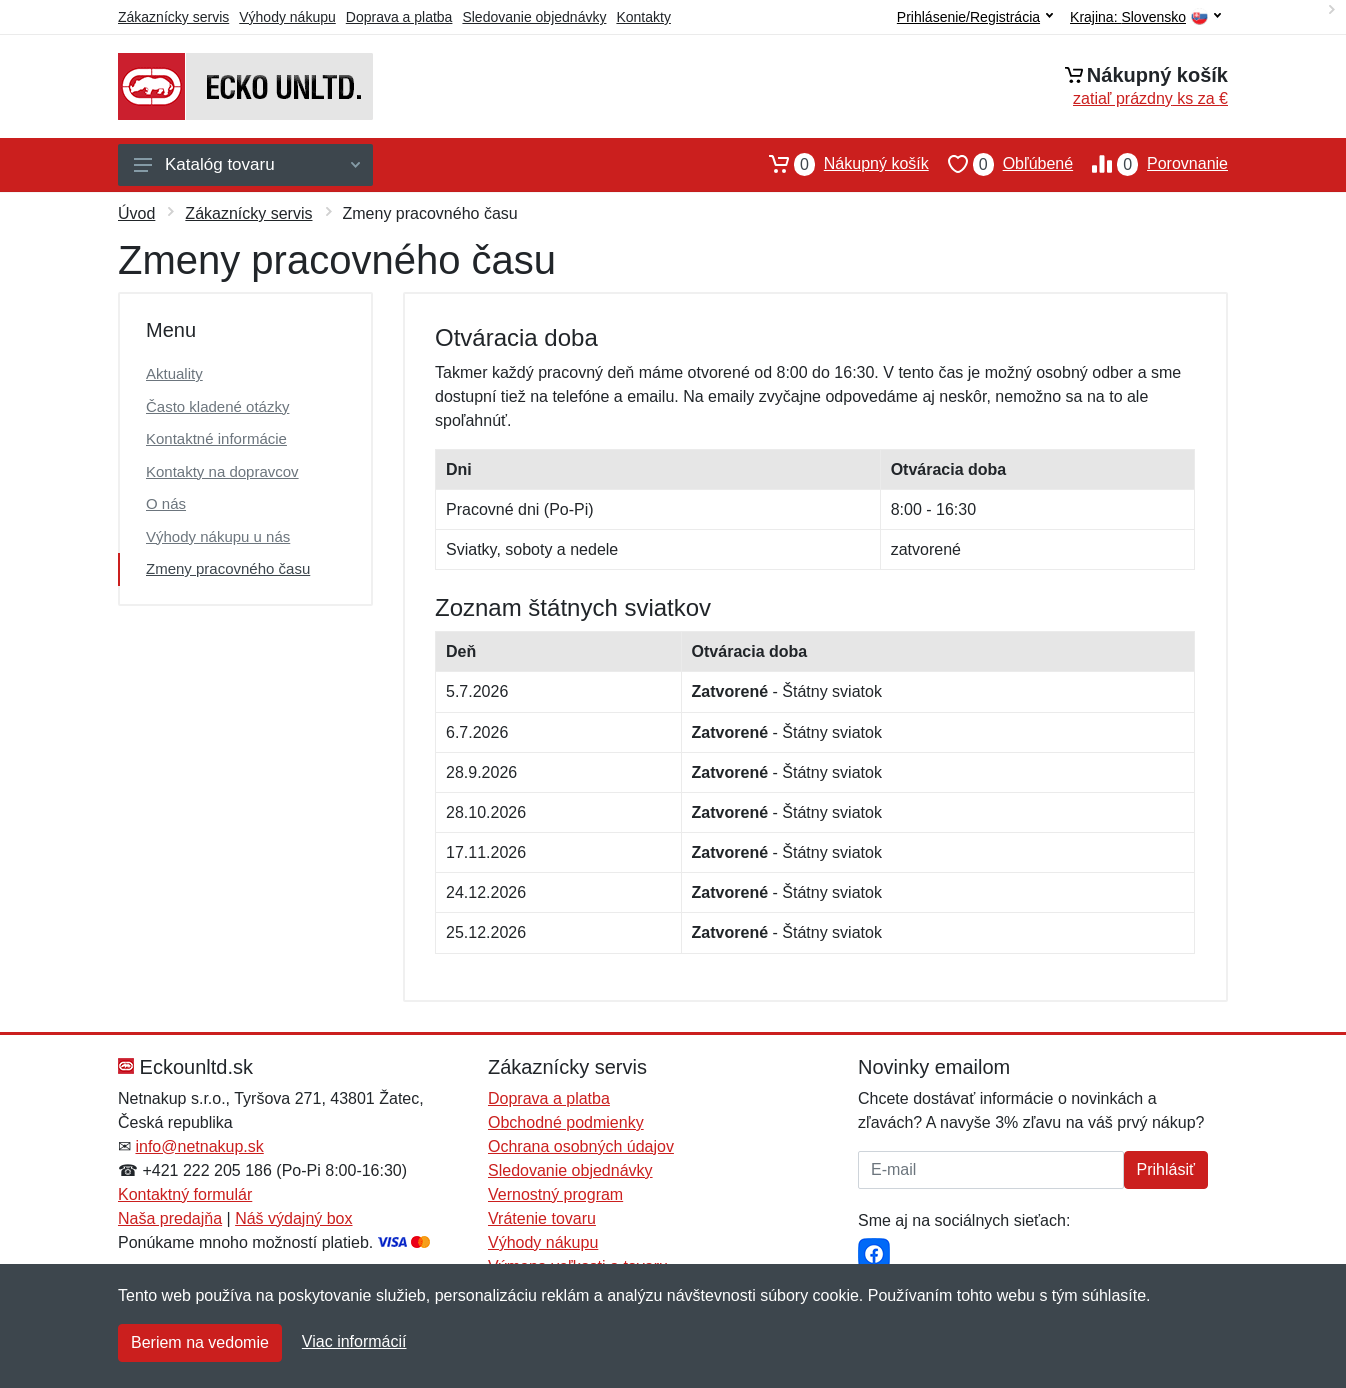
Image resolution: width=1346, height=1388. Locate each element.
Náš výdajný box (293, 1218)
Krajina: (1145, 17)
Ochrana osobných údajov (581, 1146)
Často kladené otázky (217, 406)
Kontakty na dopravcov (222, 471)
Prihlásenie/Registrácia (975, 17)
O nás (166, 503)
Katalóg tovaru (247, 164)
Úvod (136, 213)
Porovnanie (1150, 164)
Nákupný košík (839, 164)
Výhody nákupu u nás (218, 536)
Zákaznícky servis (173, 17)
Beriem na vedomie (200, 1342)
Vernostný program (555, 1194)
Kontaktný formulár (185, 1194)
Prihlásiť (1166, 1169)
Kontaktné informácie (216, 438)
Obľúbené (1001, 164)
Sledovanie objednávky (534, 17)
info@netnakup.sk (199, 1146)
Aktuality (174, 373)
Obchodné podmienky (566, 1122)
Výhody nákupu (287, 17)
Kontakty (643, 17)
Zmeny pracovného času (228, 568)
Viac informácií (354, 1341)
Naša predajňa (170, 1218)
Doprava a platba (399, 17)
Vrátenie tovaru (542, 1218)
